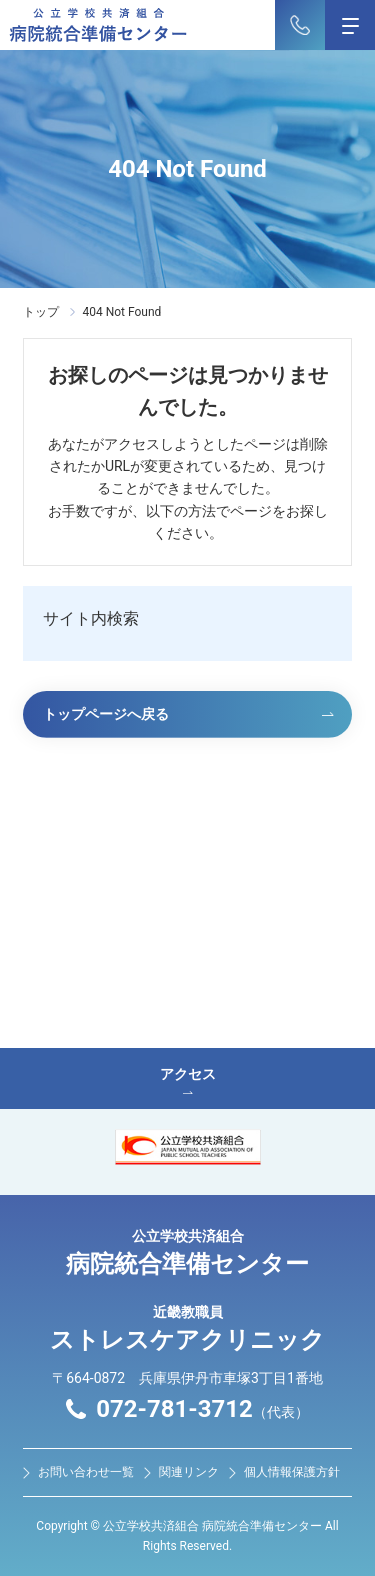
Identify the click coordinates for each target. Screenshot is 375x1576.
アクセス (187, 1080)
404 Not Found (121, 312)
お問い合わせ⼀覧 (86, 1472)
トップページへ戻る (106, 714)
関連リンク (189, 1472)
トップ (41, 312)
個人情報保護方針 (292, 1472)
